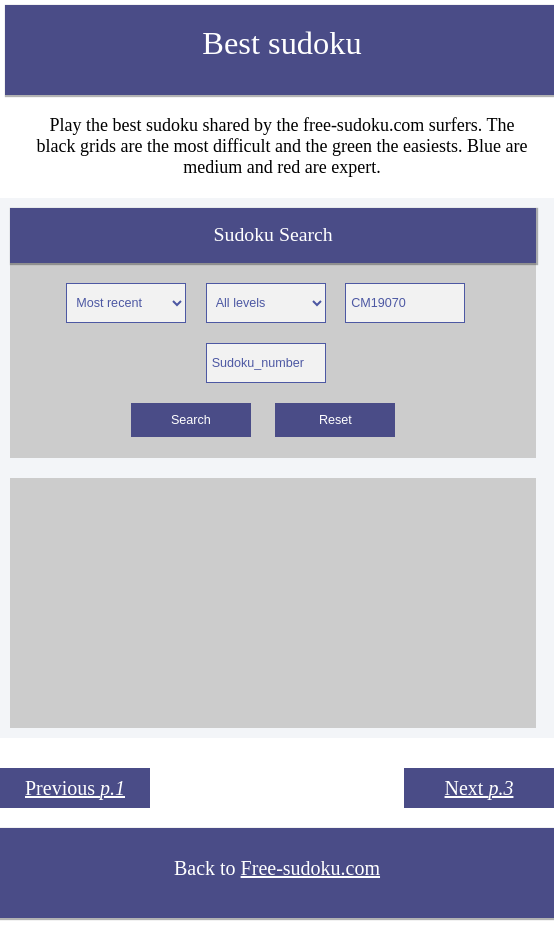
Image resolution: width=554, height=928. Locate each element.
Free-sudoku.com (310, 868)
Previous (75, 788)
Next (479, 788)
